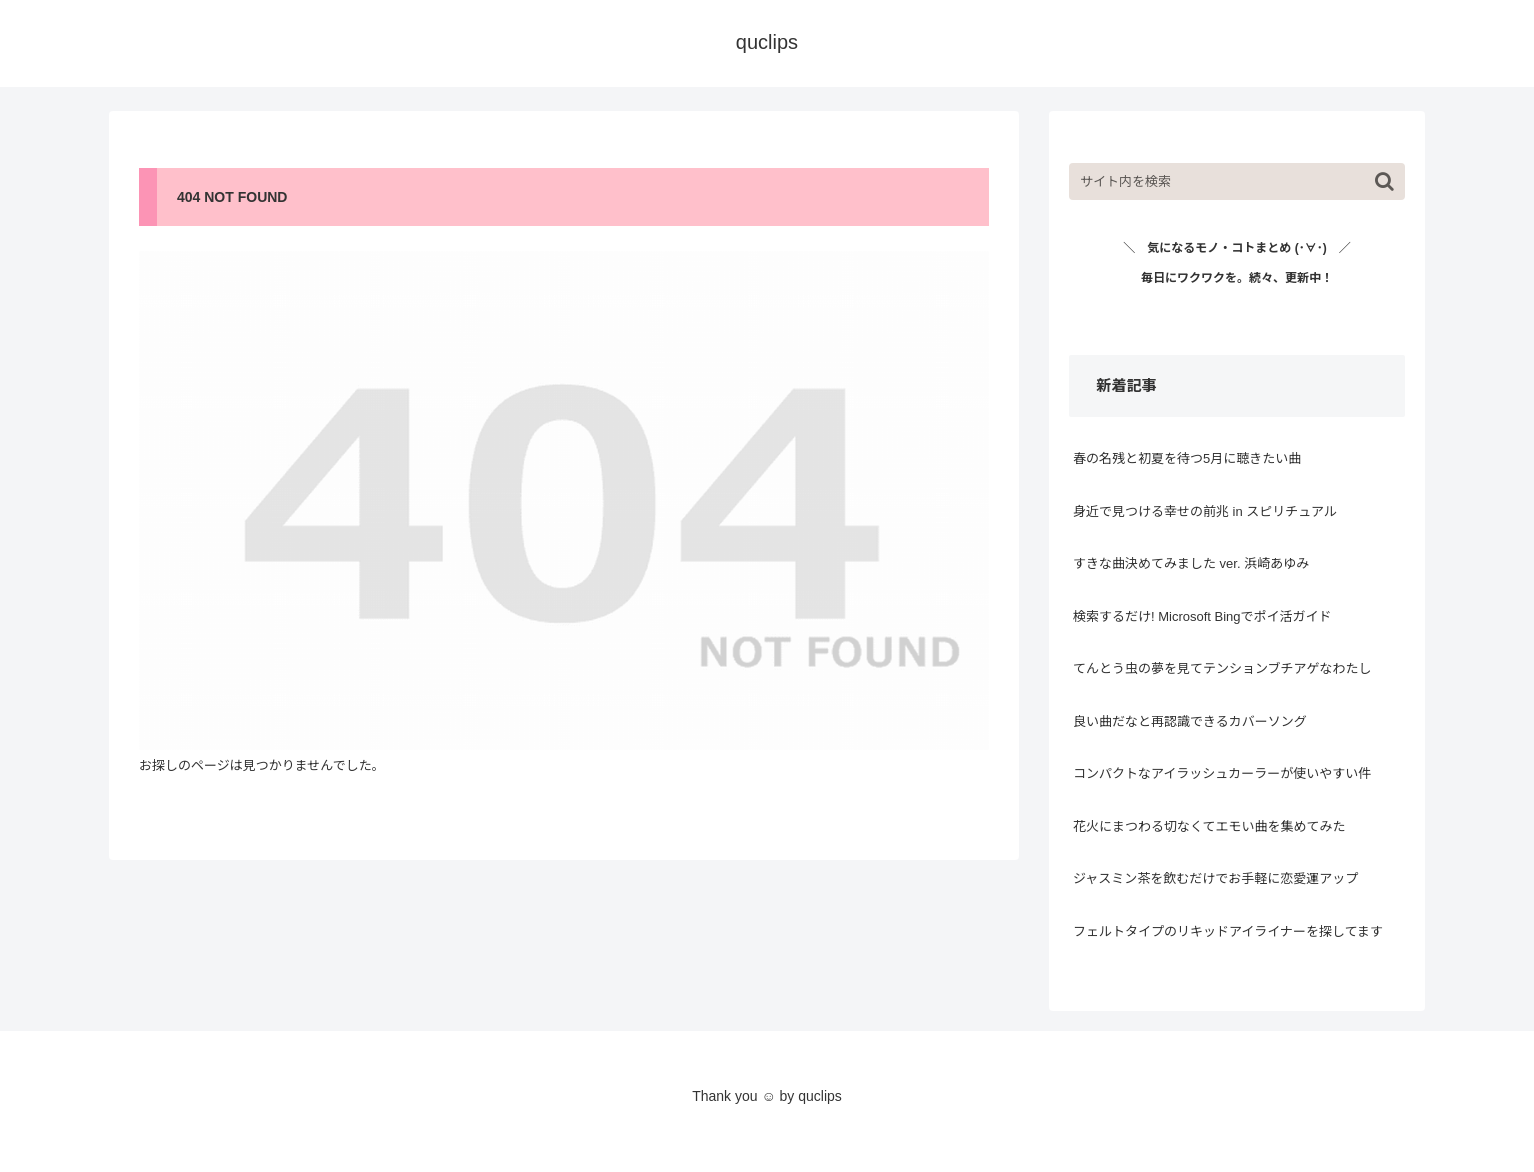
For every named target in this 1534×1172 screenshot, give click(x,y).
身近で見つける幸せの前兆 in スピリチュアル (1205, 511)
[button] (1384, 181)
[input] (1237, 181)
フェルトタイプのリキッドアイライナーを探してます (1228, 931)
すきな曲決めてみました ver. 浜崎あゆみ (1191, 563)
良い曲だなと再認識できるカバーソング (1190, 721)
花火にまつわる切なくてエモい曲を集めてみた (1209, 826)
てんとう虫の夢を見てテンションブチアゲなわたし (1222, 668)
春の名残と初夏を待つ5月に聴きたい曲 (1187, 458)
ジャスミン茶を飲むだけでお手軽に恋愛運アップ (1215, 878)
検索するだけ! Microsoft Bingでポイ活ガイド (1202, 616)
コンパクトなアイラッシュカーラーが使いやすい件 (1222, 773)
